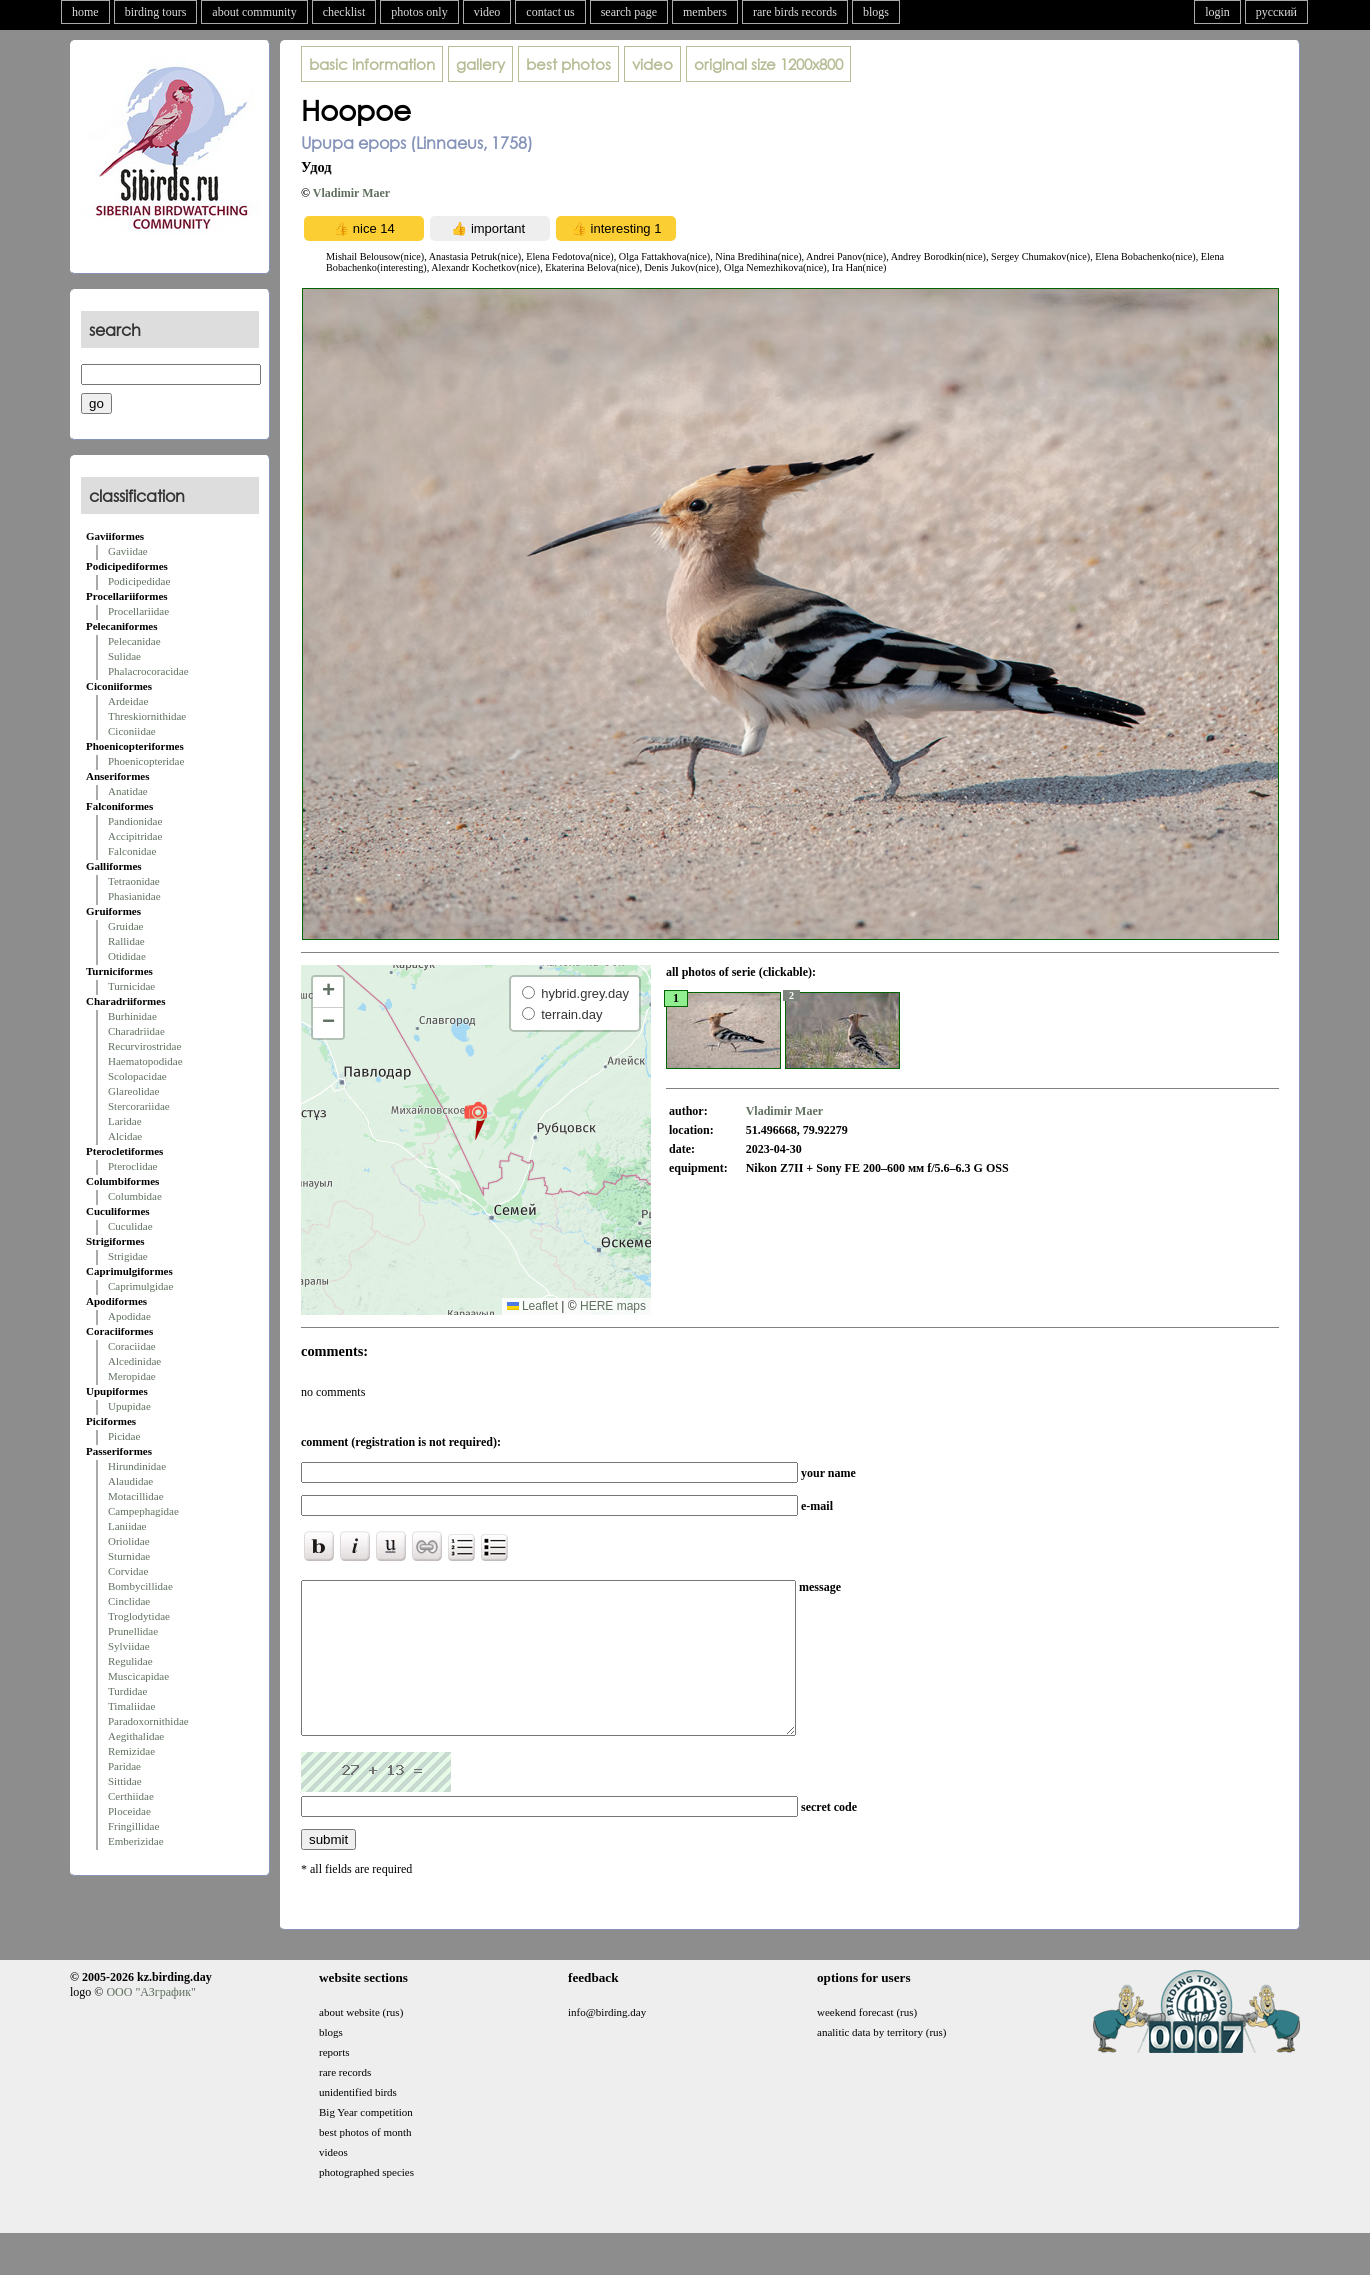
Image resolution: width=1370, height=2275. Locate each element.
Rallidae (126, 941)
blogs (876, 12)
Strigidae (128, 1256)
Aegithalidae (136, 1736)
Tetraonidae (134, 881)
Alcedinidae (134, 1361)
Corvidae (128, 1571)
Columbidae (135, 1196)
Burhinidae (132, 1016)
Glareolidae (133, 1091)
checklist (344, 12)
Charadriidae (136, 1031)
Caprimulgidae (140, 1286)
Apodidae (129, 1316)
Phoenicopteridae (146, 761)
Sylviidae (129, 1646)
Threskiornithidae (147, 716)
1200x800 (768, 64)
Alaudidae (130, 1481)
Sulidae (124, 656)
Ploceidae (129, 1811)
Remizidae (131, 1751)
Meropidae (132, 1376)
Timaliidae (131, 1706)
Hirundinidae (137, 1466)
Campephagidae (143, 1511)
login (1217, 12)
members (705, 12)
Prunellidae (133, 1631)
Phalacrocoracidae (148, 671)
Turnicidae (131, 986)
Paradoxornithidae (148, 1721)
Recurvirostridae (144, 1046)
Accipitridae (135, 836)
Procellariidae (138, 611)
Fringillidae (133, 1826)
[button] (475, 1120)
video (487, 12)
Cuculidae (130, 1226)
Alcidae (125, 1136)
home (85, 12)
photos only (419, 12)
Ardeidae (128, 701)
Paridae (124, 1766)
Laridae (125, 1121)
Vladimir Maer (351, 193)
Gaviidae (128, 551)
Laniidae (127, 1526)
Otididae (127, 956)
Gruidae (125, 926)
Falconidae (132, 851)
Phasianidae (134, 896)
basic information (372, 64)
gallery (480, 64)
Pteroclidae (132, 1166)
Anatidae (128, 791)
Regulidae (130, 1661)
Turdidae (127, 1691)
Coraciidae (132, 1346)
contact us (550, 12)
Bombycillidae (140, 1586)
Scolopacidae (137, 1076)
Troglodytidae (139, 1616)
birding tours (156, 12)
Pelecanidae (134, 641)
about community (254, 12)
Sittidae (125, 1781)
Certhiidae (131, 1796)
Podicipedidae (139, 581)
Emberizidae (136, 1841)
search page (629, 12)
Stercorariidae (139, 1106)
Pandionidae (135, 821)
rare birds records (795, 12)
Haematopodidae (145, 1061)
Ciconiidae (132, 731)
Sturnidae (129, 1556)
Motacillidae (136, 1496)
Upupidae (129, 1406)
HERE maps (613, 1306)
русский (1276, 12)
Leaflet (532, 1306)
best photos (568, 64)
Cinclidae (129, 1601)
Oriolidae (129, 1541)
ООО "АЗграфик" (150, 2022)
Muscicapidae (138, 1676)
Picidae (124, 1436)
